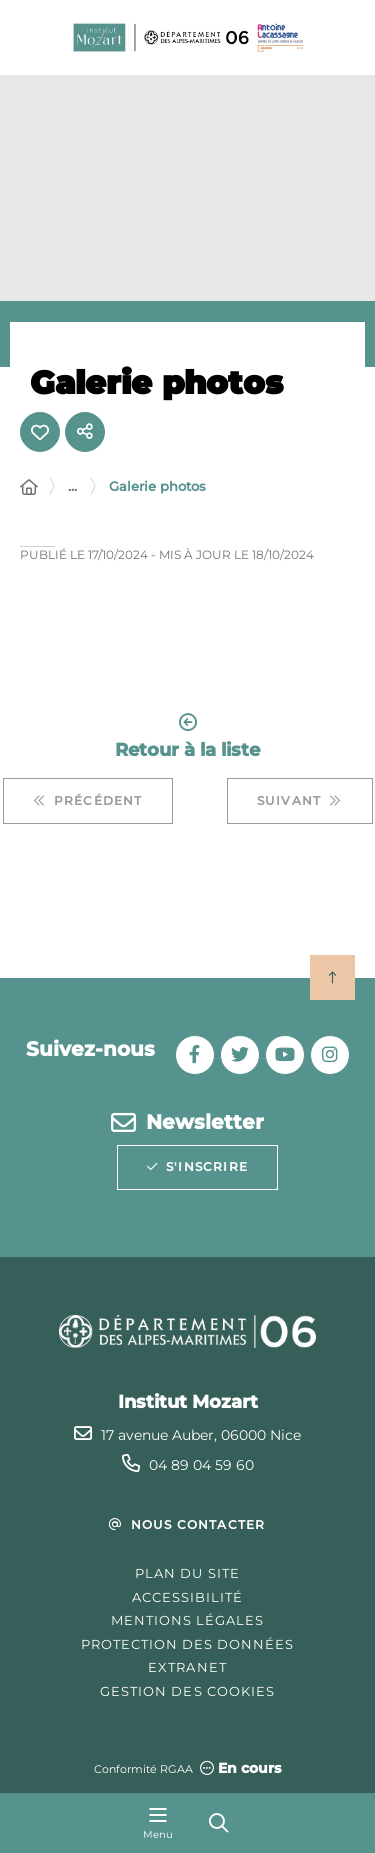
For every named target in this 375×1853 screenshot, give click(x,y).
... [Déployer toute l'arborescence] (72, 486)
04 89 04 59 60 (201, 1465)
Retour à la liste (187, 736)
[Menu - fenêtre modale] (158, 1823)
